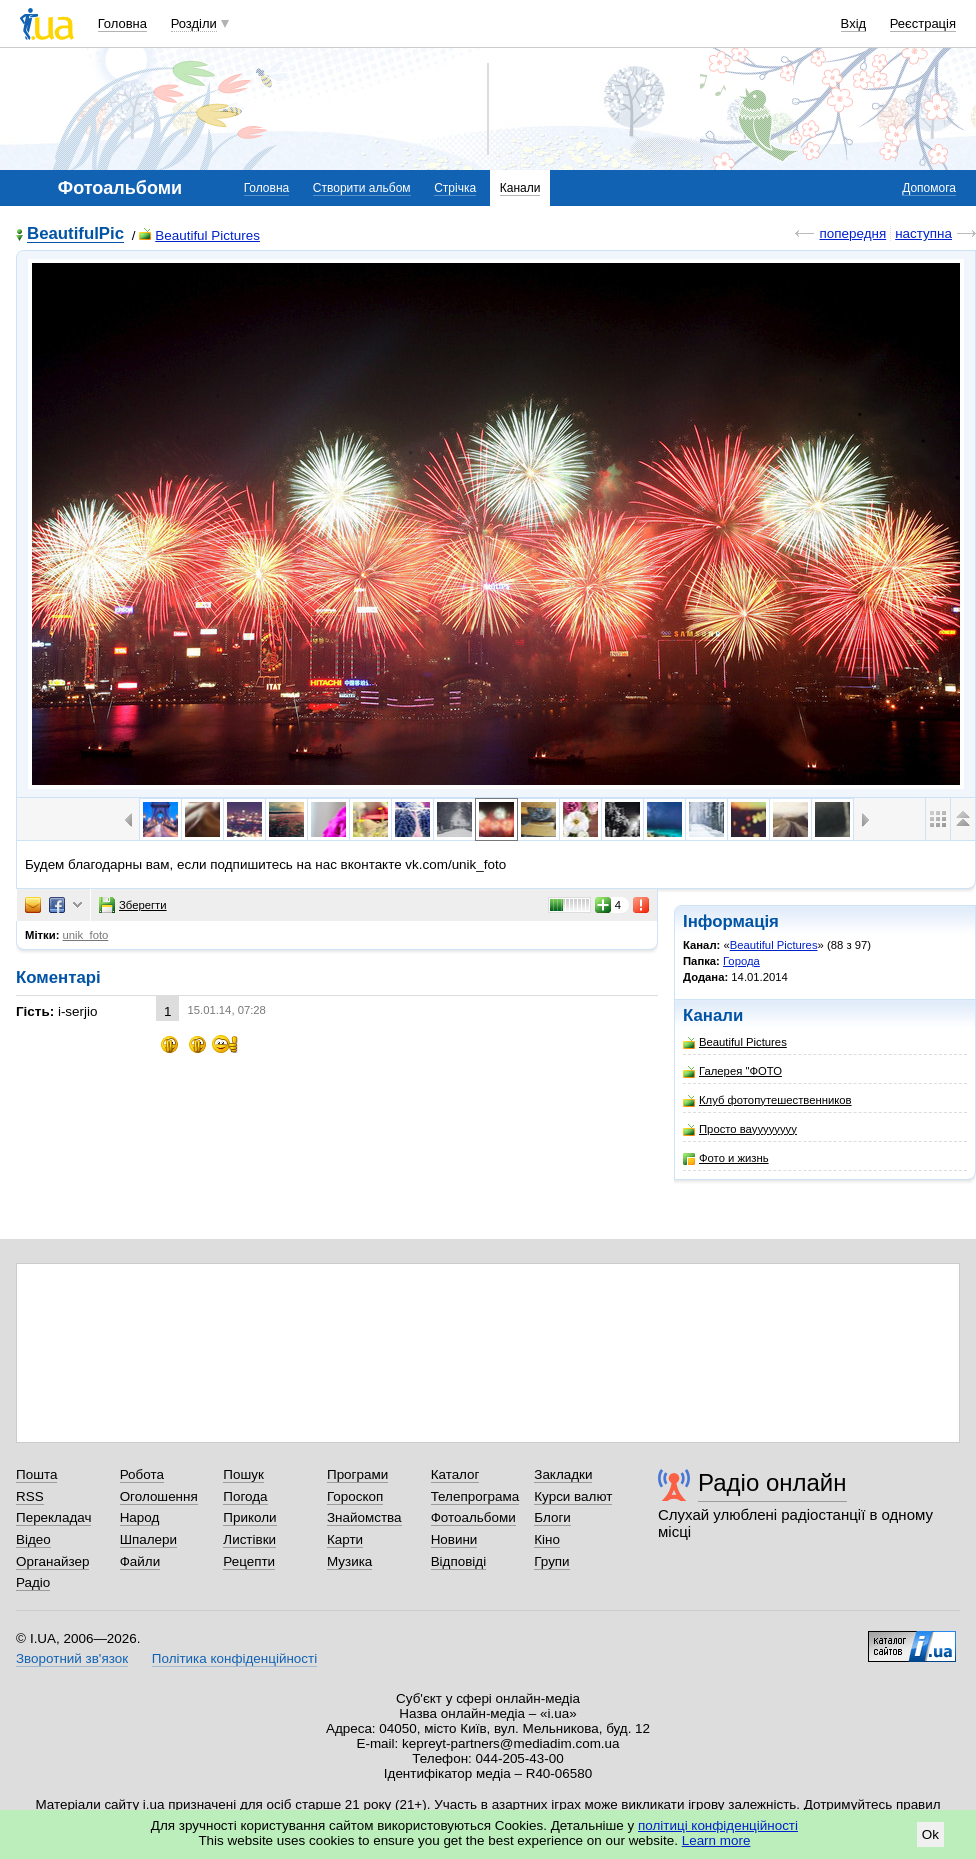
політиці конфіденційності (718, 1825)
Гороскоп (355, 1496)
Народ (140, 1517)
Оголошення (159, 1496)
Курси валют (573, 1496)
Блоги (552, 1517)
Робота (142, 1474)
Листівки (249, 1539)
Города (741, 961)
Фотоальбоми (473, 1517)
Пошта (36, 1474)
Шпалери (148, 1539)
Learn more (716, 1840)
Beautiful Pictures (199, 235)
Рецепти (249, 1561)
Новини (454, 1539)
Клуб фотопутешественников (767, 1100)
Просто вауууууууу (740, 1129)
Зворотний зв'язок (72, 1658)
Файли (140, 1561)
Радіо (33, 1582)
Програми (357, 1474)
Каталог (455, 1474)
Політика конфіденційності (234, 1658)
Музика (349, 1561)
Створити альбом (362, 188)
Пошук (243, 1474)
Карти (345, 1539)
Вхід (854, 23)
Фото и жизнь (726, 1158)
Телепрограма (475, 1496)
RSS (30, 1496)
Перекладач (53, 1517)
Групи (551, 1561)
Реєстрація (923, 23)
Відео (33, 1539)
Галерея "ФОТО (732, 1071)
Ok (930, 1834)
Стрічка (455, 188)
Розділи (194, 23)
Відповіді (459, 1561)
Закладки (563, 1474)
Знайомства (364, 1517)
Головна (122, 23)
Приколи (249, 1517)
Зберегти (133, 905)
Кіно (547, 1539)
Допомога (929, 188)
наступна (923, 233)
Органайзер (52, 1561)
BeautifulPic (75, 234)
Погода (245, 1496)
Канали (520, 188)
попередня (852, 233)
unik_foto (86, 935)
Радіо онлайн (772, 1482)
